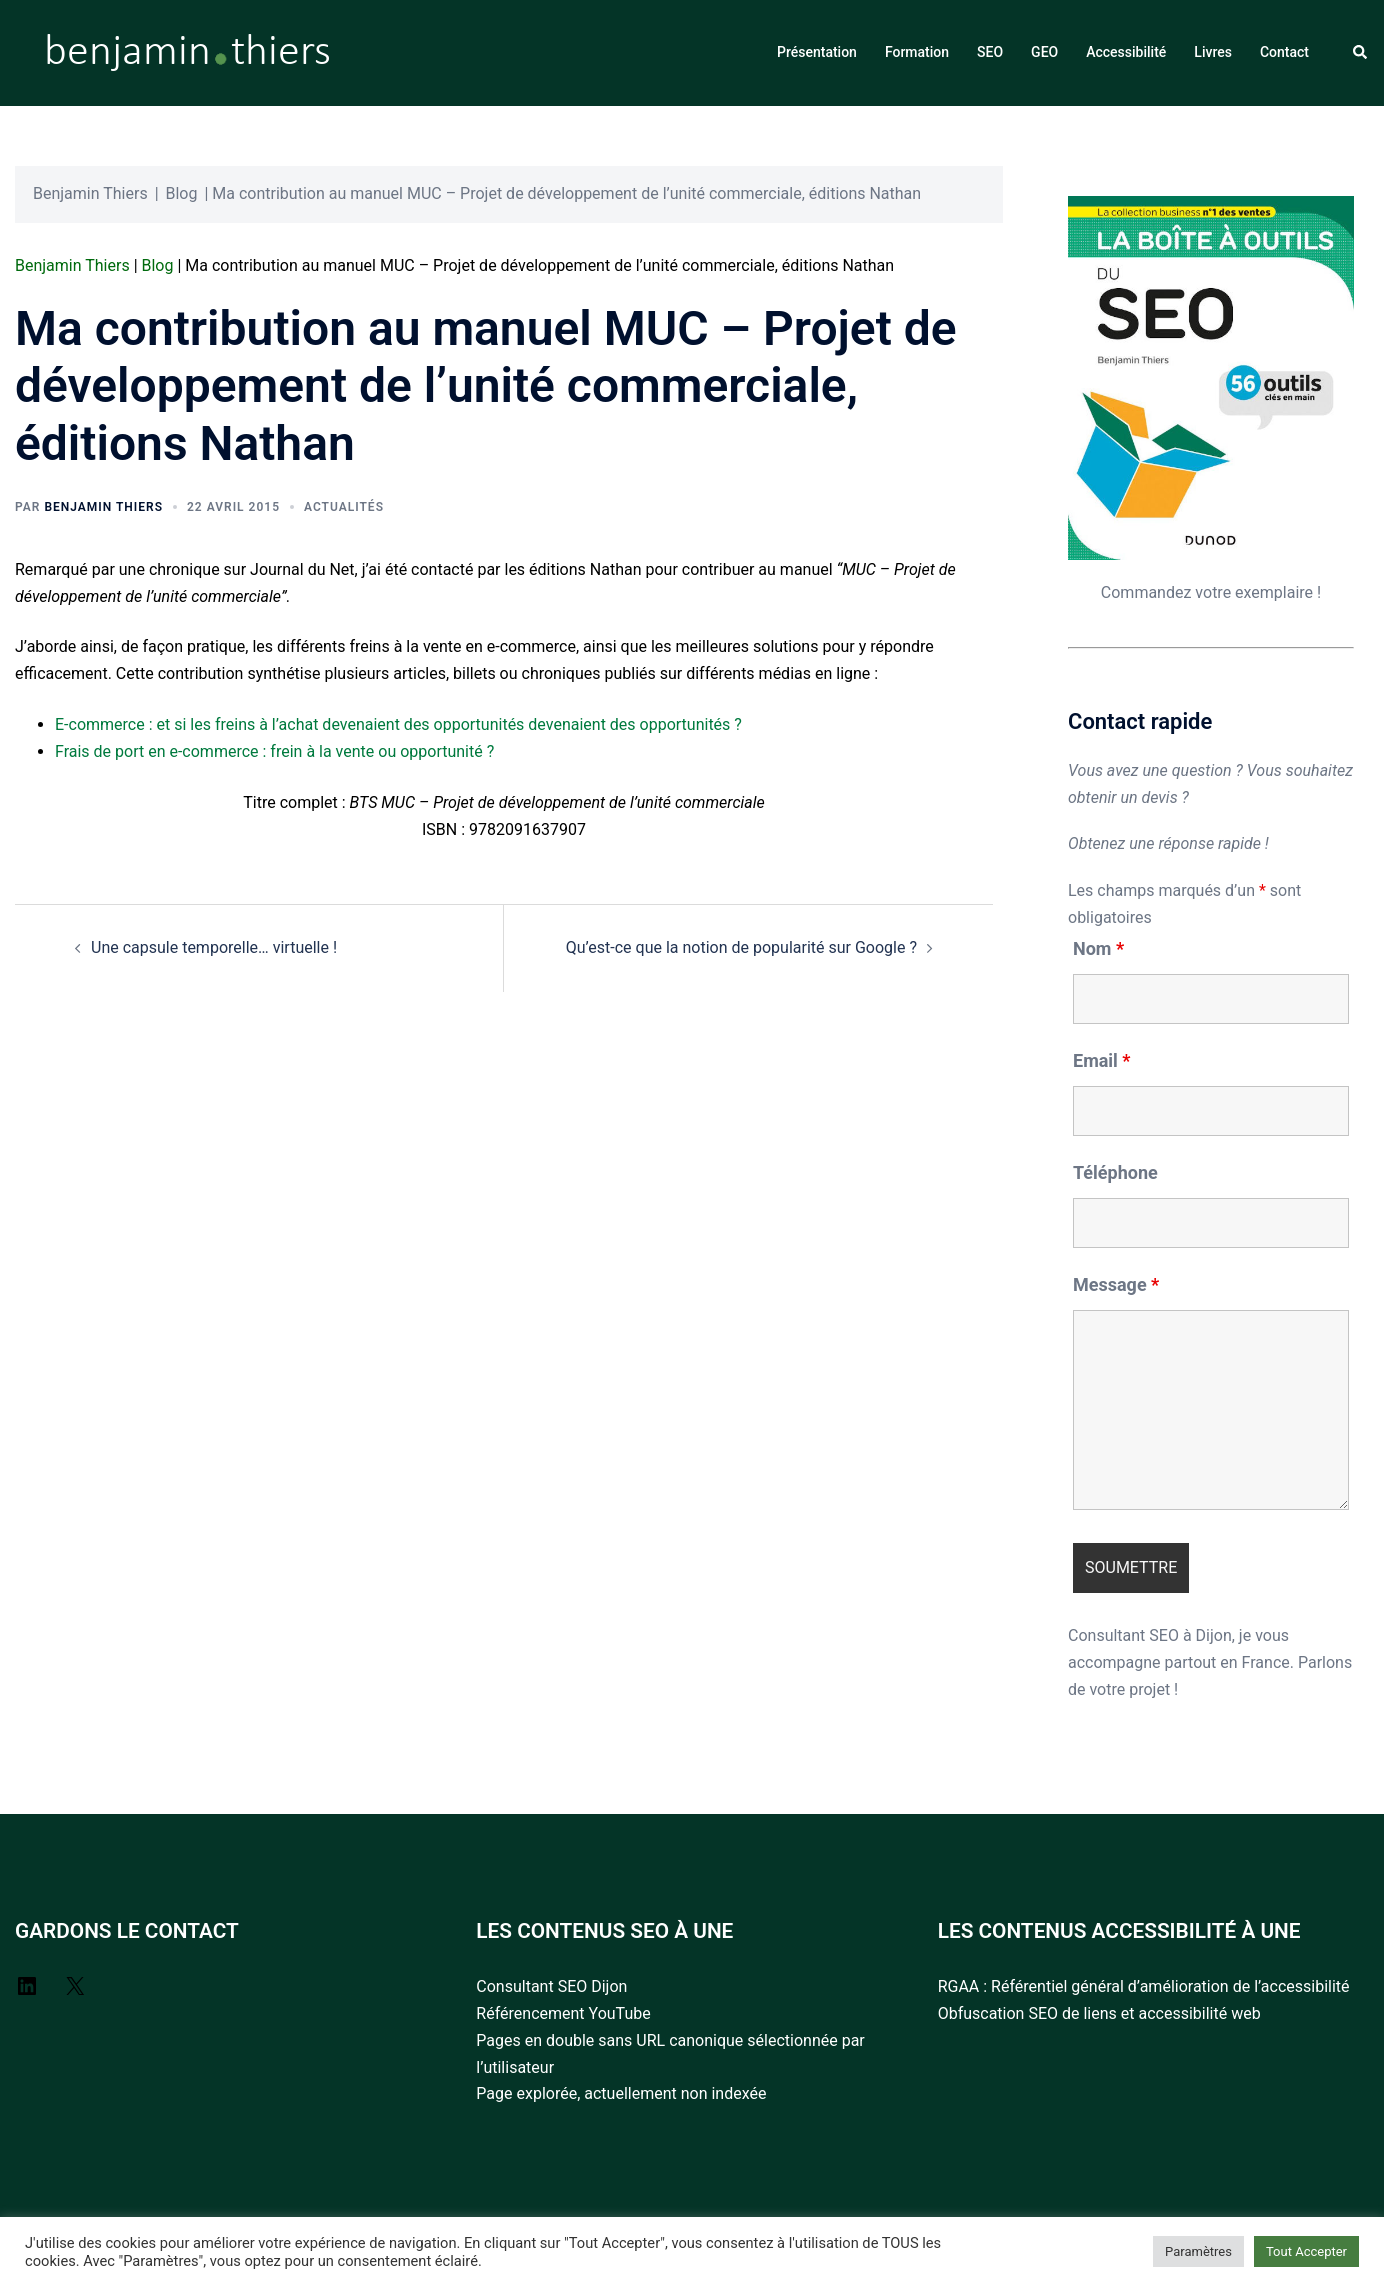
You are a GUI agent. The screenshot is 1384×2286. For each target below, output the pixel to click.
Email (1102, 1061)
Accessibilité (1126, 52)
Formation (917, 52)
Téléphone (1115, 1173)
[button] (1361, 53)
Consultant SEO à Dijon (1150, 1635)
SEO (990, 52)
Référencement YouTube (563, 2013)
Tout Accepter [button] (1306, 2251)
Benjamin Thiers (90, 193)
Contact (1284, 52)
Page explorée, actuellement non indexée (621, 2093)
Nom (1098, 949)
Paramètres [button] (1198, 2251)
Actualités (344, 507)
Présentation (817, 52)
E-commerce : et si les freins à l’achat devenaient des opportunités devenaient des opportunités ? (398, 724)
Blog (182, 193)
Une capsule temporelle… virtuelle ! (214, 947)
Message (1116, 1285)
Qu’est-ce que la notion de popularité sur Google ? (741, 947)
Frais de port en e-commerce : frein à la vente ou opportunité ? (274, 751)
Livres (1213, 52)
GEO (1044, 52)
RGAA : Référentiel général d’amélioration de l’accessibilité (1144, 1986)
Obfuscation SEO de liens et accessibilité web (1099, 2013)
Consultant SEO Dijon (551, 1986)
